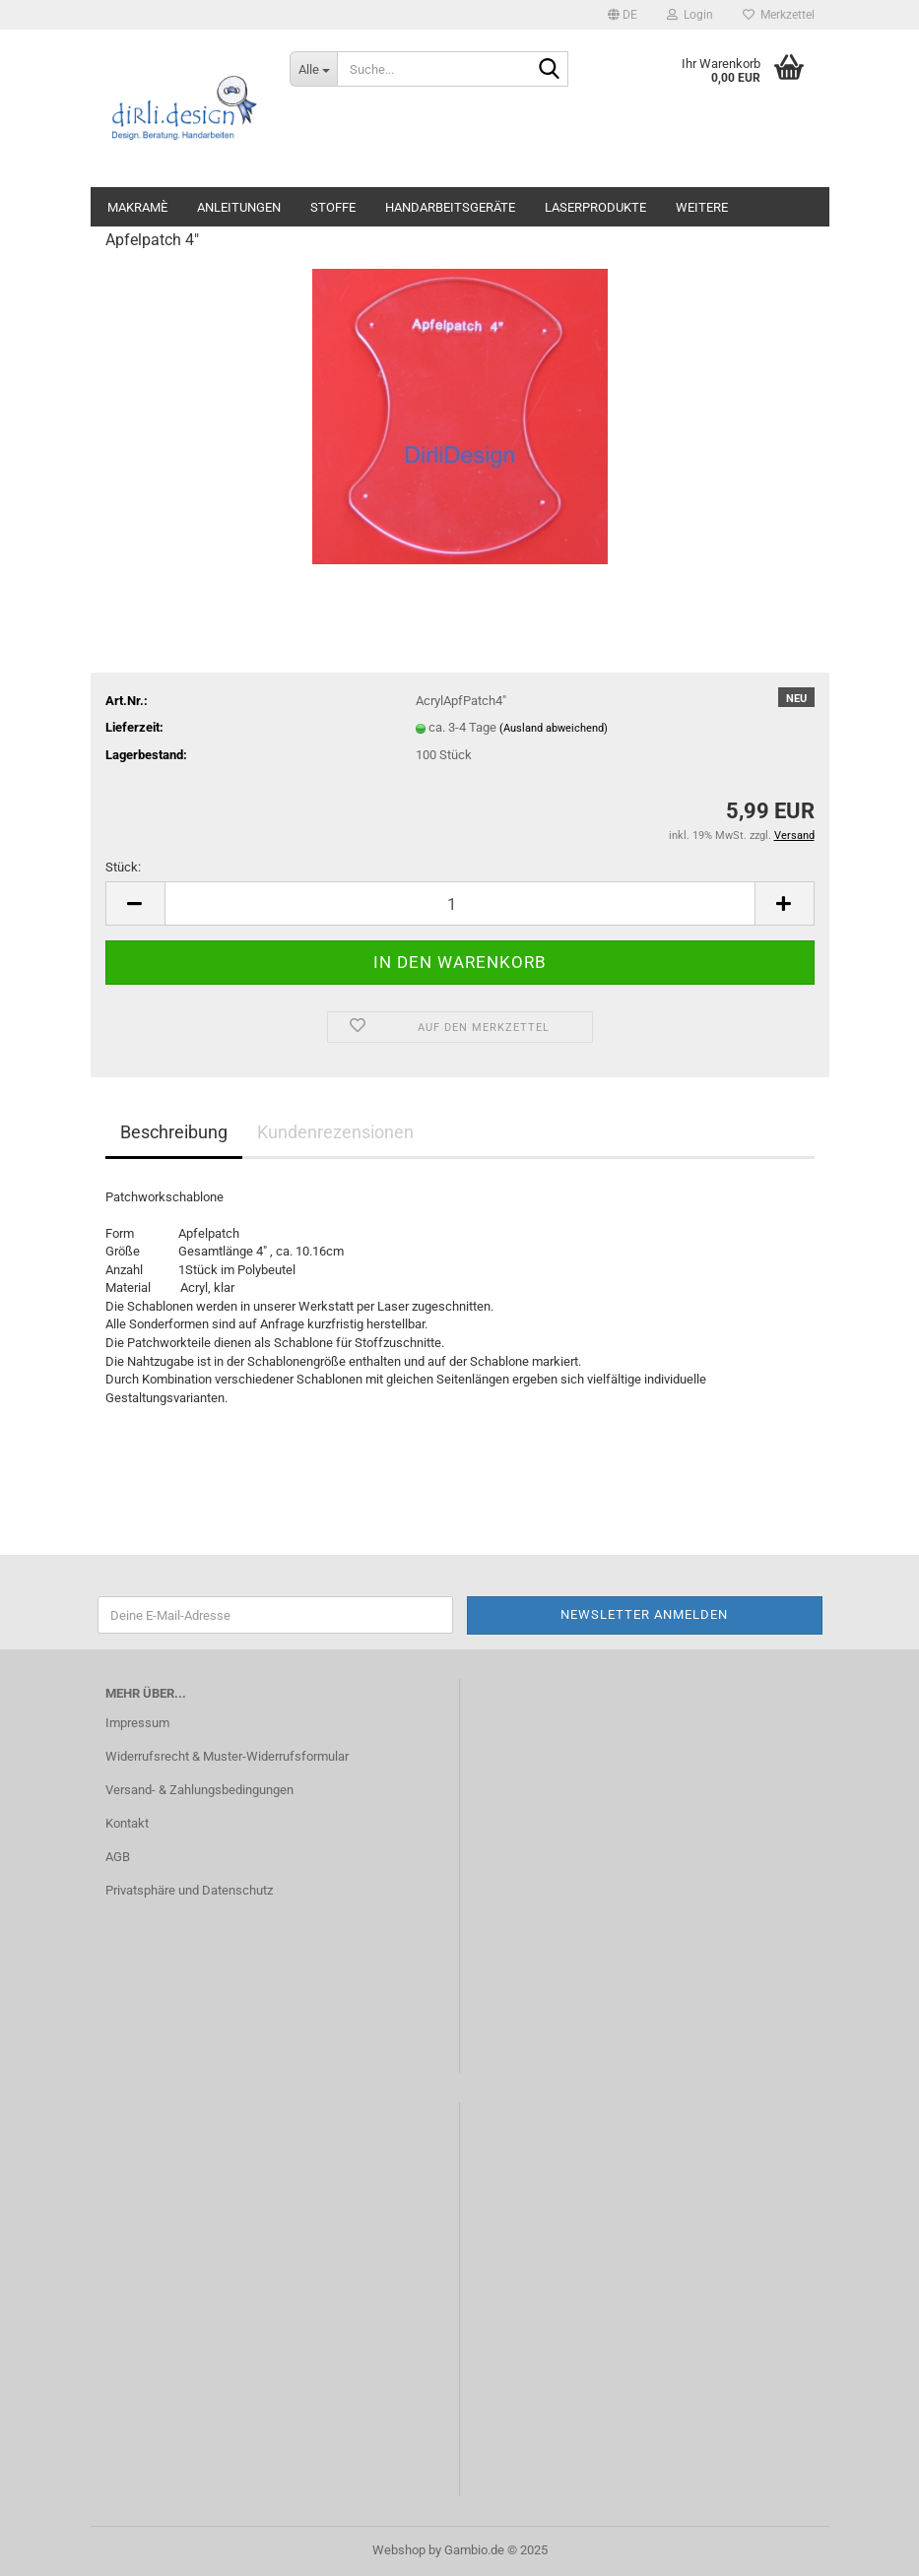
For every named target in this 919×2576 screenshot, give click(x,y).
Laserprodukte (595, 207)
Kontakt (127, 1823)
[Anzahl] (459, 903)
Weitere (702, 207)
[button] (622, 15)
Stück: (123, 867)
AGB (117, 1856)
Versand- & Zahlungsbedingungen (199, 1789)
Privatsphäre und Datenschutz (189, 1890)
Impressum (137, 1722)
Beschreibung (174, 1132)
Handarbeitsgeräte (450, 207)
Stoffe (333, 207)
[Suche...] (313, 69)
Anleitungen (239, 207)
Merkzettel (779, 15)
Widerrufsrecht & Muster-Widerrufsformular (227, 1756)
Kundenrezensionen (335, 1132)
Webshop (399, 2550)
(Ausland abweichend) (553, 728)
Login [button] (690, 15)
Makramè (137, 207)
